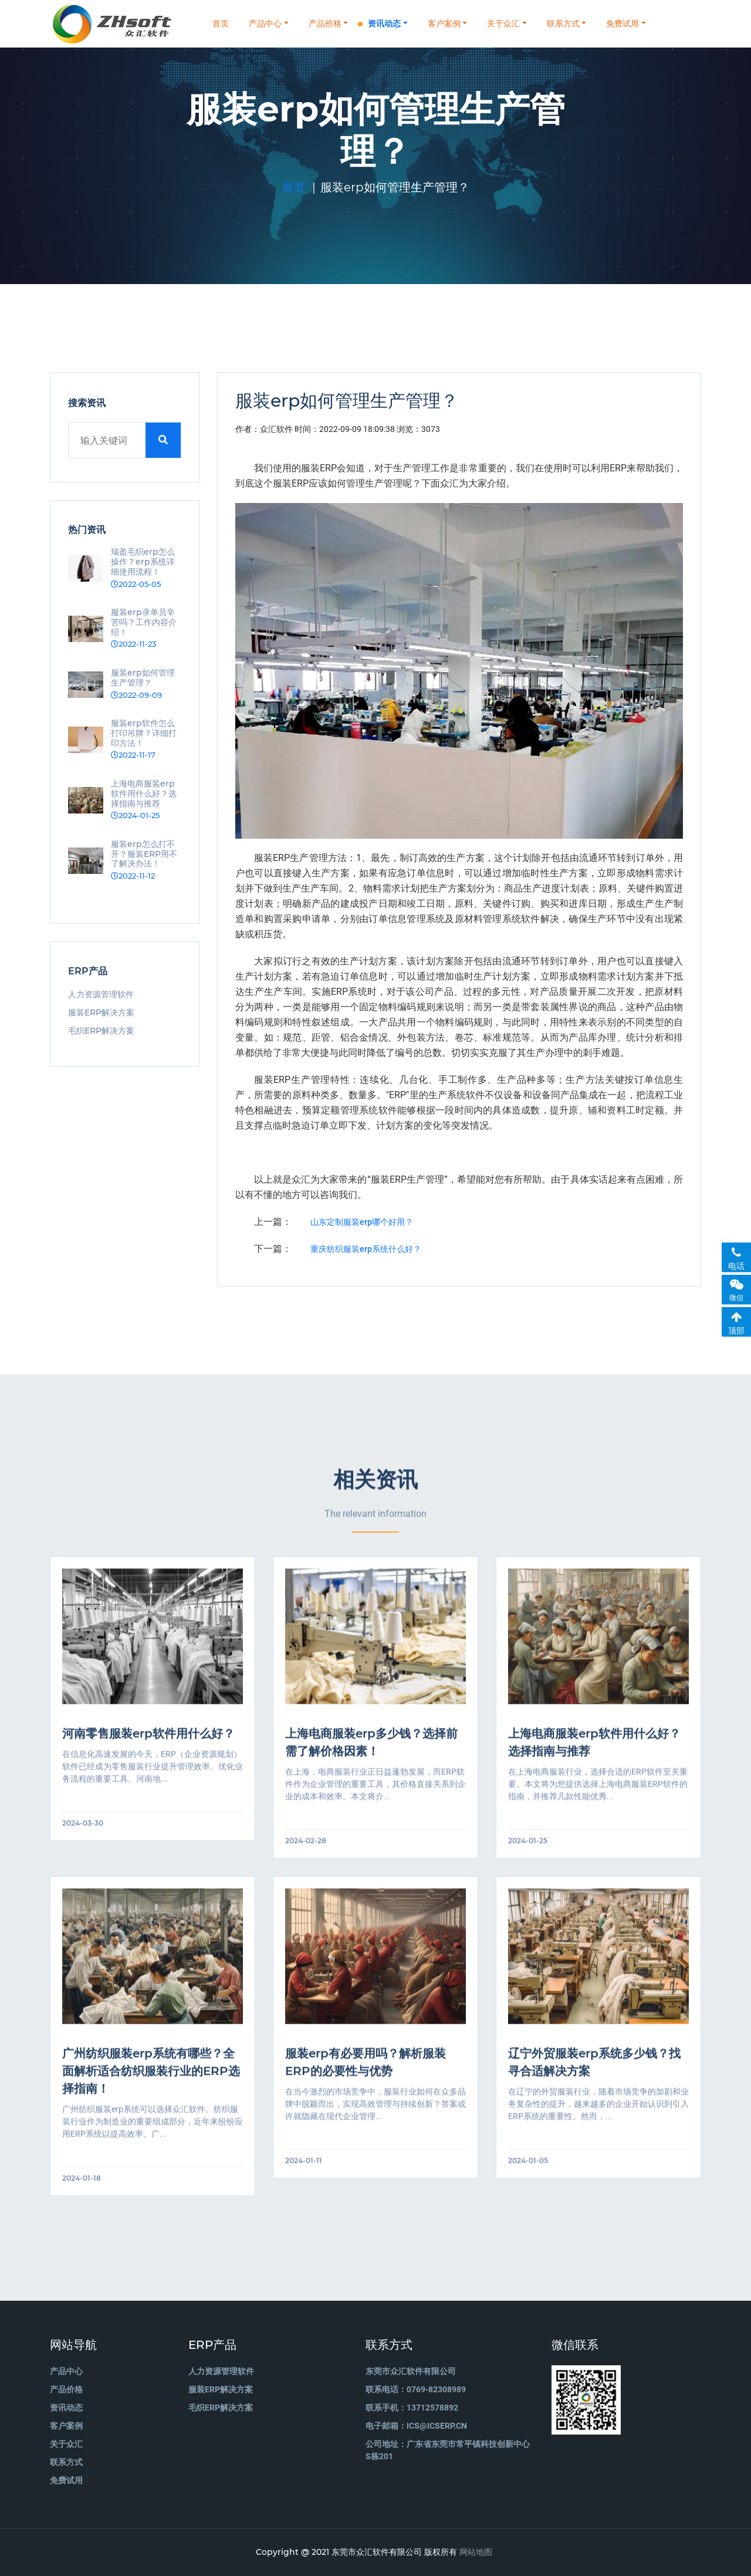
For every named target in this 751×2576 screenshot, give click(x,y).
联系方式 (563, 23)
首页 (220, 23)
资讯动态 (384, 23)
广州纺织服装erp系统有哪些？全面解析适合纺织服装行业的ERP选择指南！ (151, 2085)
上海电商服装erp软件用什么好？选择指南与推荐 (594, 1757)
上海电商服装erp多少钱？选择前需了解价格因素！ (371, 1757)
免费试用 (622, 23)
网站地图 (475, 2552)
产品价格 (325, 23)
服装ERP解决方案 (101, 1012)
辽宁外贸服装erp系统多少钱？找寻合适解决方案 (594, 2076)
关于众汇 (503, 23)
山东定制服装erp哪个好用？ (361, 1222)
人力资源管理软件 (101, 994)
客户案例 (444, 23)
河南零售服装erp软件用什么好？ (148, 1748)
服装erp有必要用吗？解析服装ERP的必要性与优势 (365, 2076)
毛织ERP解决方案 (101, 1030)
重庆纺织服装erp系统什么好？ (365, 1249)
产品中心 (265, 23)
